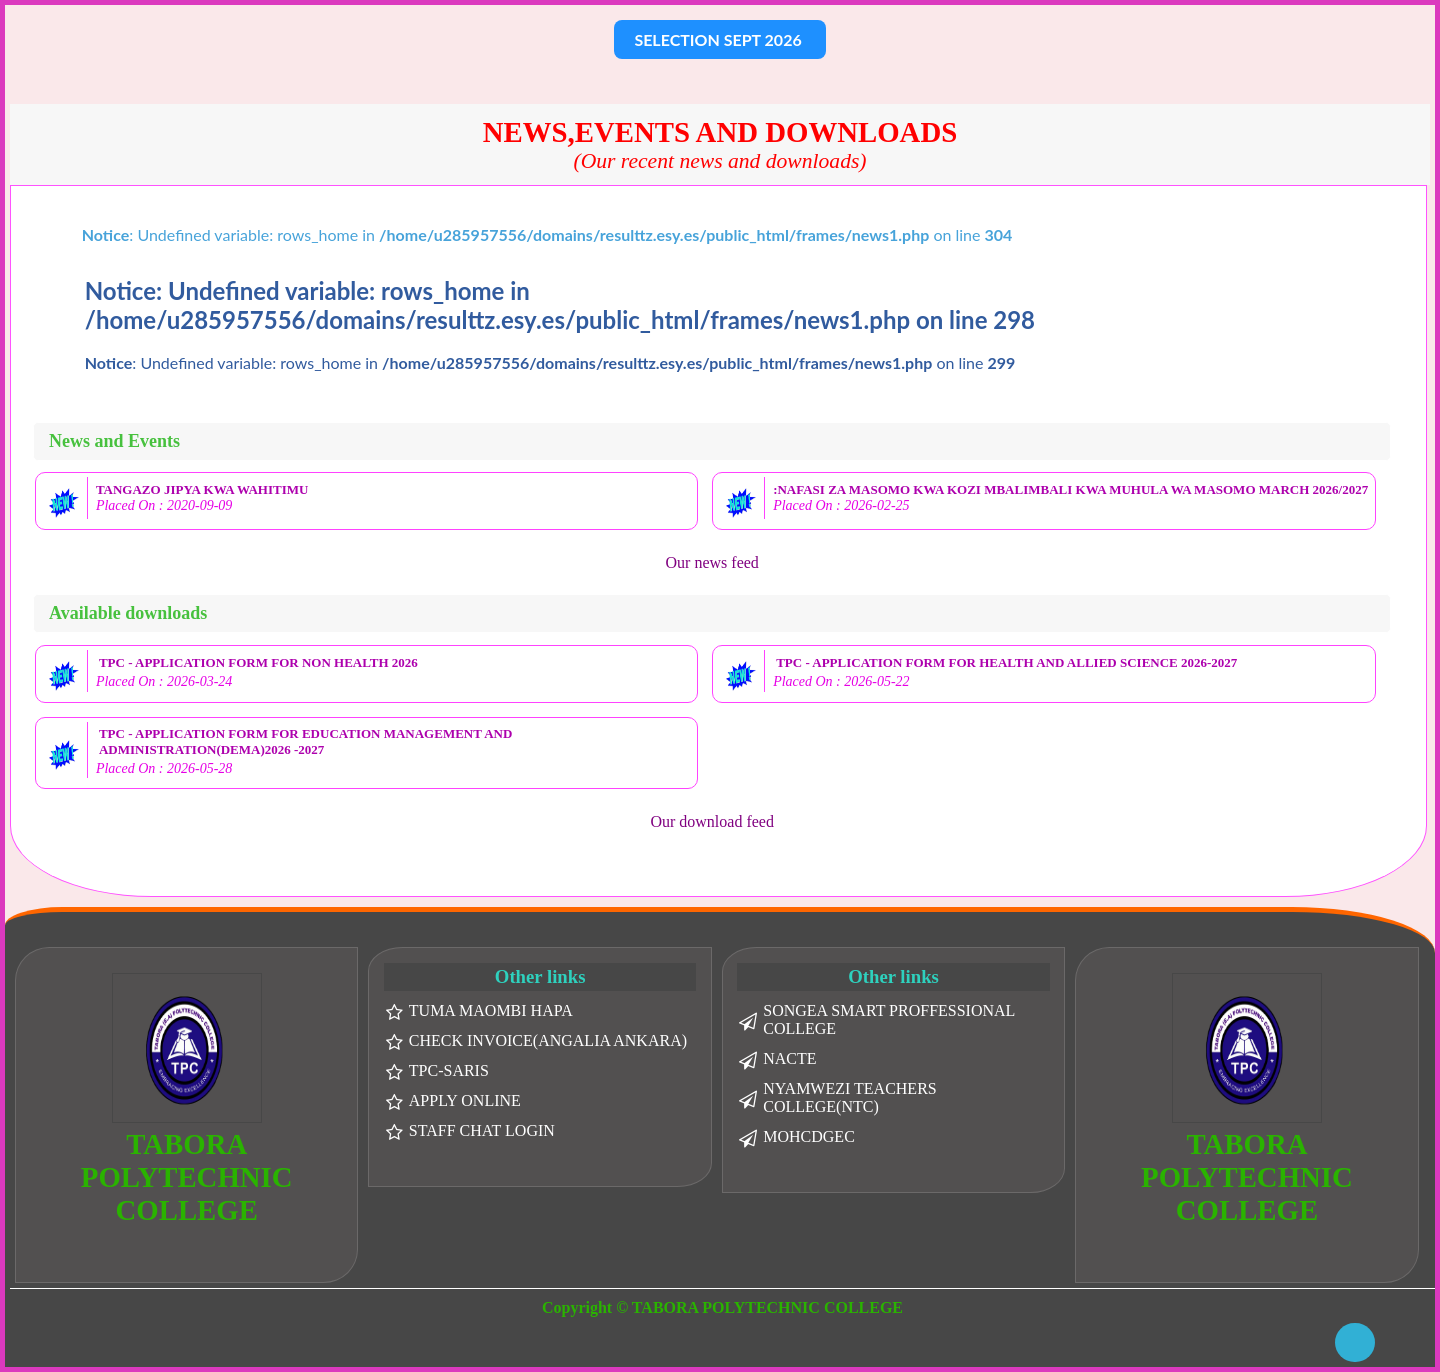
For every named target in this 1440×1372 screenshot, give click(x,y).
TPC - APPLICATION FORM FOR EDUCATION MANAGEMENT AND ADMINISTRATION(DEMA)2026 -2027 (305, 741)
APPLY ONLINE (465, 1100)
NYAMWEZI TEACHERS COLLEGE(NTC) (849, 1097)
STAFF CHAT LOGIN (482, 1130)
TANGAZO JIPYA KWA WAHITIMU (202, 489)
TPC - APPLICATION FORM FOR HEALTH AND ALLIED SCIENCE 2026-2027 (1006, 662)
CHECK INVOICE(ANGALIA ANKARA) (548, 1040)
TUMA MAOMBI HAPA (491, 1010)
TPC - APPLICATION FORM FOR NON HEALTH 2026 (258, 662)
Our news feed (712, 562)
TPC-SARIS (449, 1070)
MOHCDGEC (809, 1136)
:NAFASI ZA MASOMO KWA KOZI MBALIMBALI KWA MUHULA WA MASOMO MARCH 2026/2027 (1070, 489)
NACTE (789, 1058)
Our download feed (712, 821)
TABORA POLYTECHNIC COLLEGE (187, 1177)
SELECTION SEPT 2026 (719, 39)
